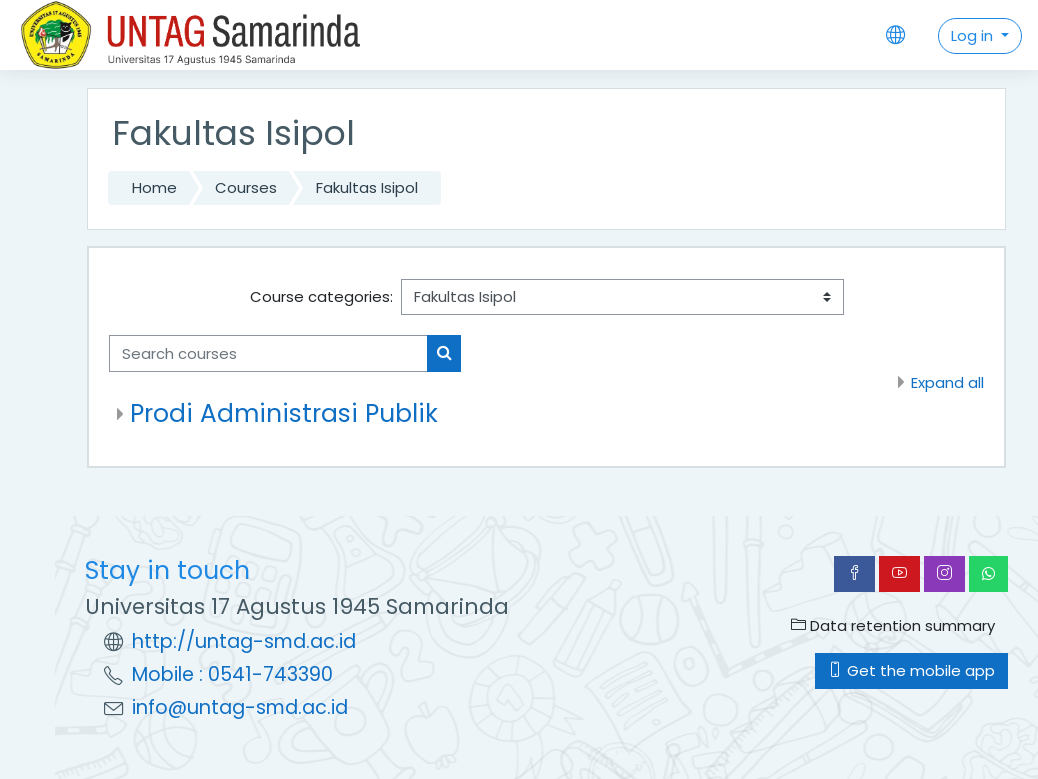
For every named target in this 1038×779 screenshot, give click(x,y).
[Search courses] (268, 353)
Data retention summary (893, 625)
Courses (246, 187)
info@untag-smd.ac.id (240, 707)
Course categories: (321, 296)
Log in (974, 35)
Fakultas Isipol (367, 187)
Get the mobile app (911, 670)
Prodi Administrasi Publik (284, 413)
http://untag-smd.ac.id (244, 641)
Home (154, 187)
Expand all (947, 382)
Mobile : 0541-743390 (232, 674)
